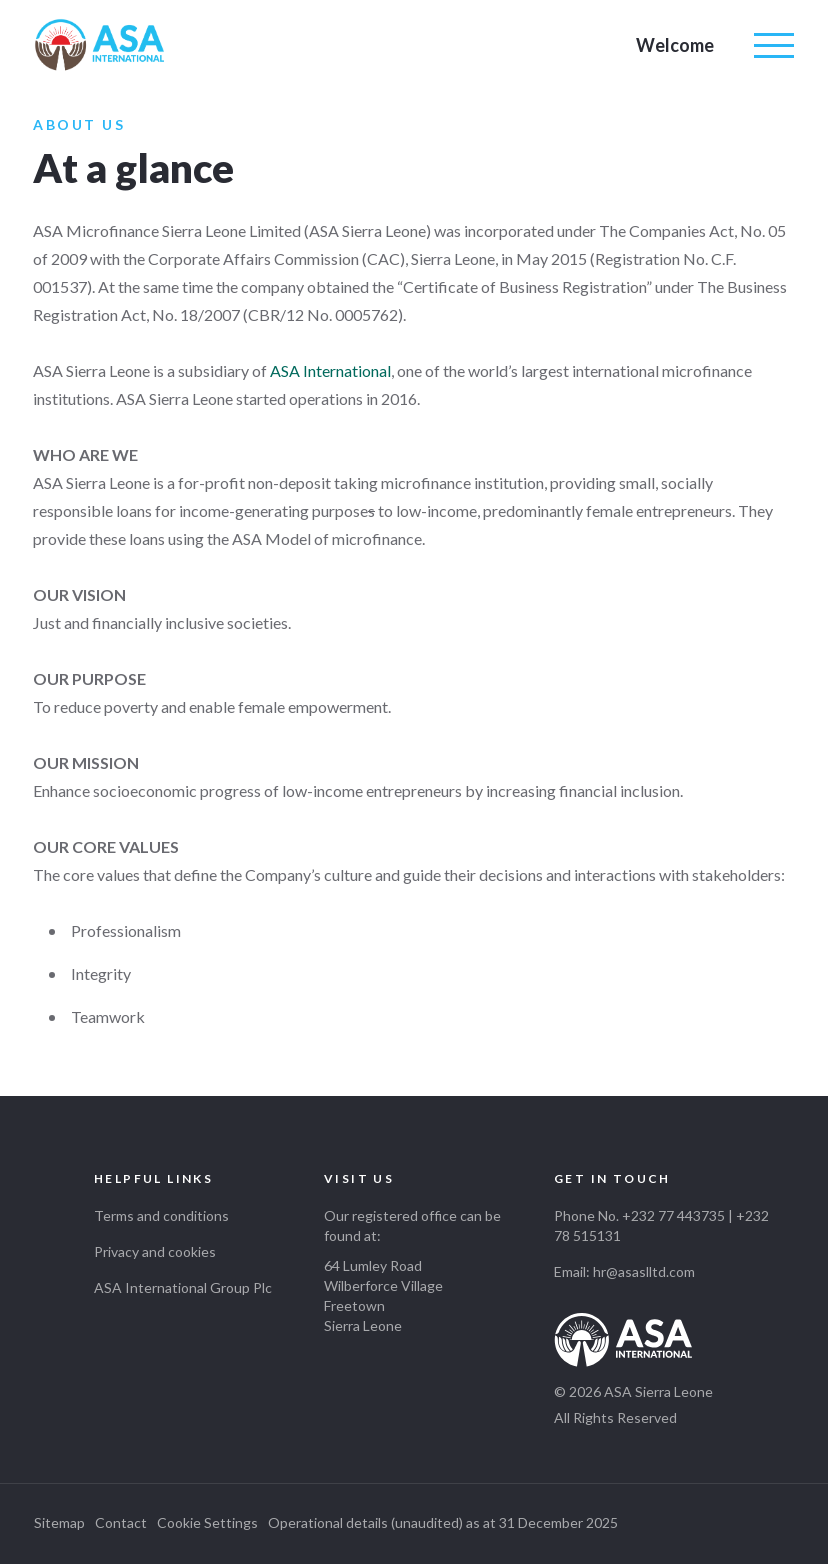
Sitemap (59, 1522)
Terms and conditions (161, 1215)
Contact (121, 1522)
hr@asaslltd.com (644, 1271)
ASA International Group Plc (183, 1287)
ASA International (330, 370)
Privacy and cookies (155, 1251)
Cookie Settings (207, 1522)
